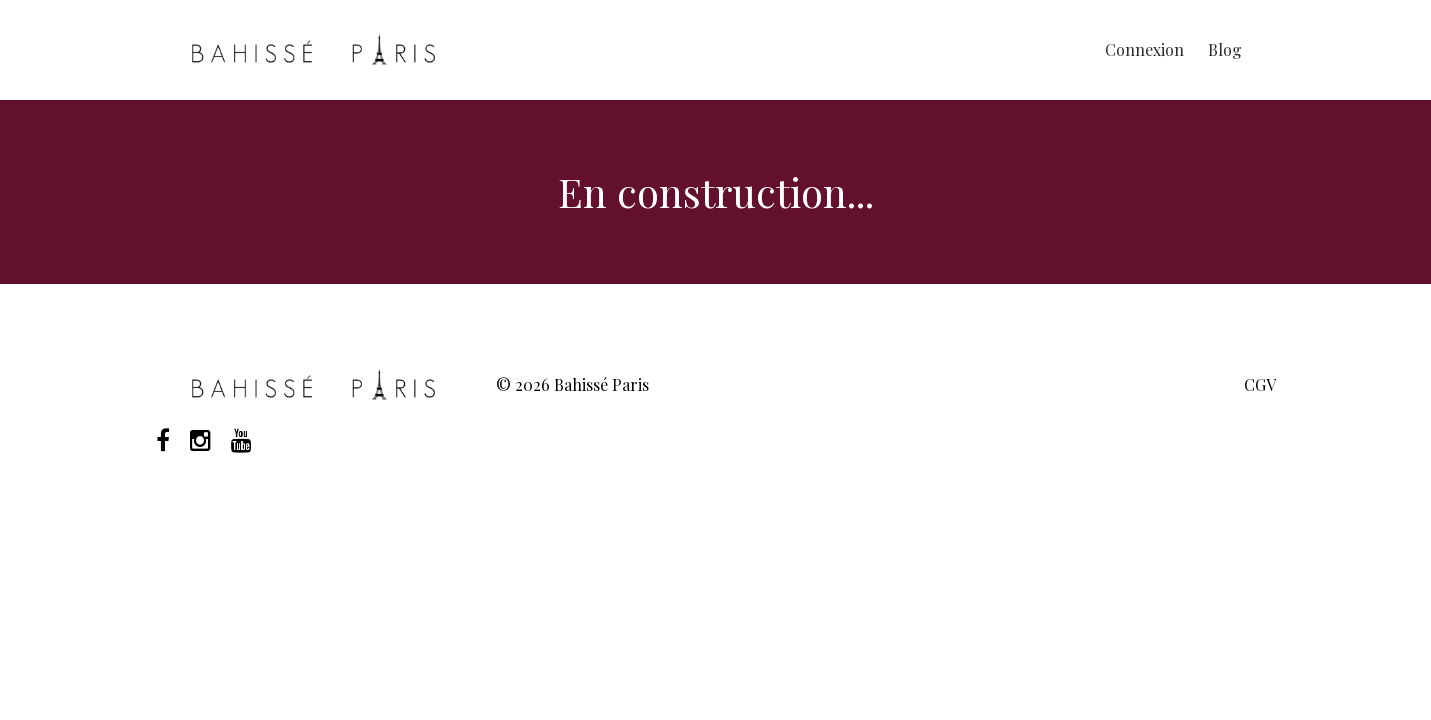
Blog (1225, 49)
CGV (1260, 384)
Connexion (1144, 49)
